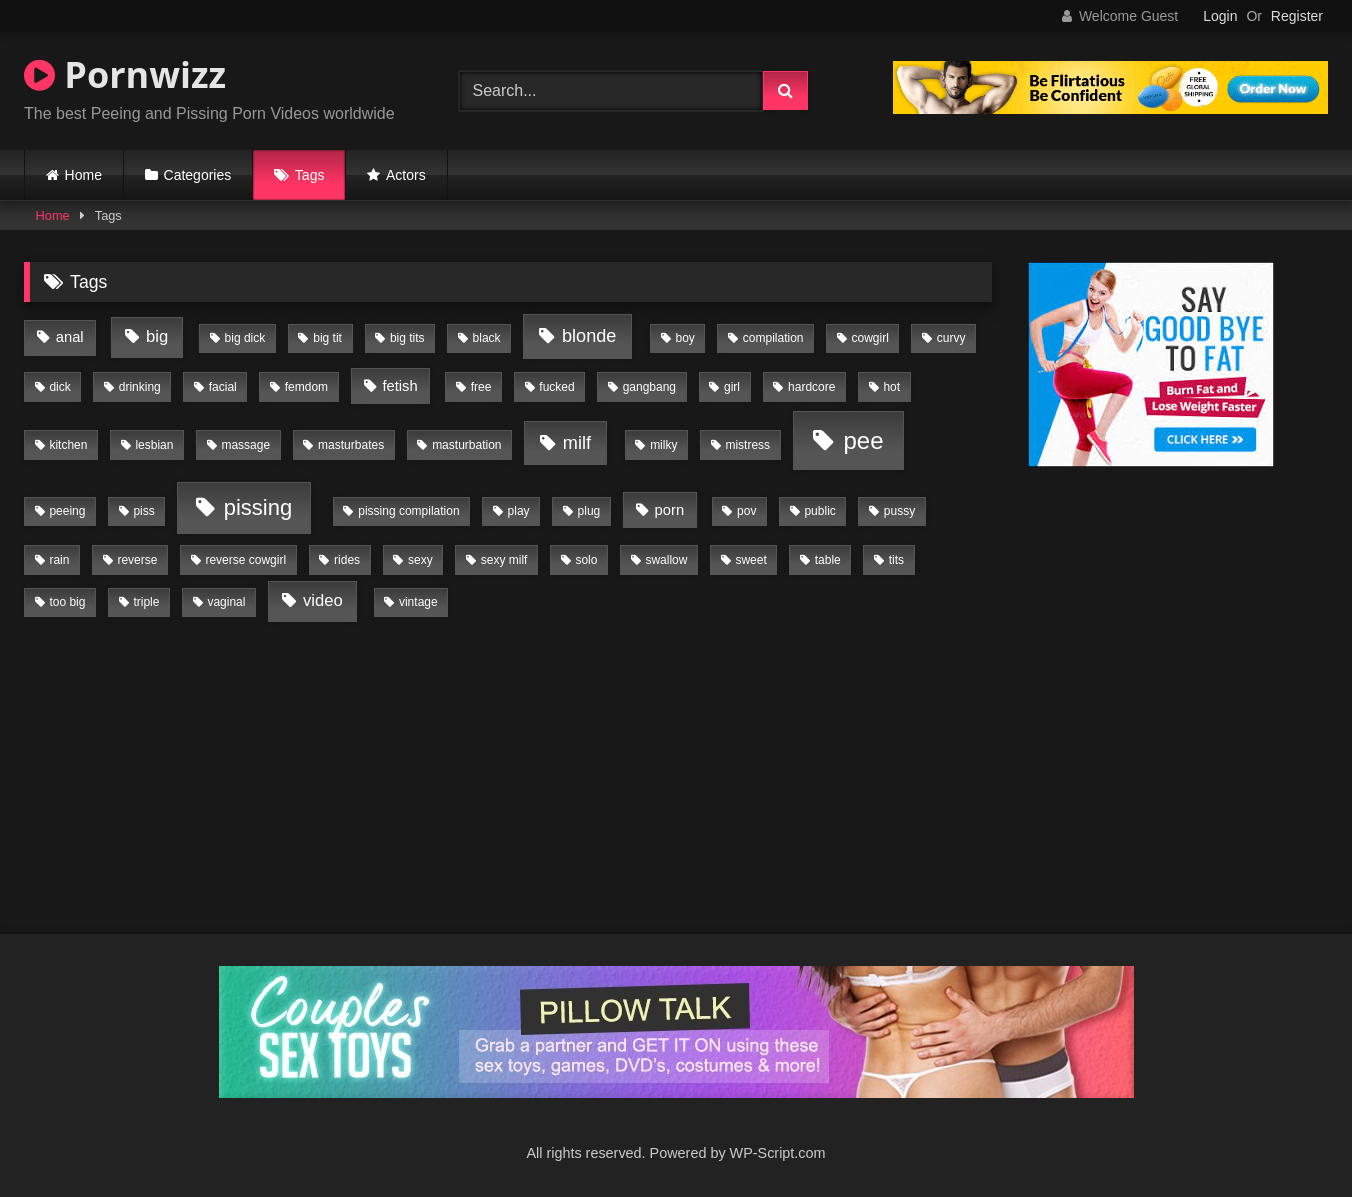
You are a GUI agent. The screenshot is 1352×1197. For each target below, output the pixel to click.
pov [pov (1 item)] (746, 511)
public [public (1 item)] (819, 511)
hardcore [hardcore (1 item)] (811, 387)
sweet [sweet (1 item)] (750, 560)
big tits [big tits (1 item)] (407, 338)
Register (1297, 16)
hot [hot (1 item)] (891, 387)
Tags (310, 175)
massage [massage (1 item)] (245, 445)
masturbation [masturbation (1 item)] (466, 445)
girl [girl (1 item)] (732, 387)
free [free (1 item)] (481, 387)
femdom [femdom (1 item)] (306, 387)
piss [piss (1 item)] (143, 511)
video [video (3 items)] (323, 600)
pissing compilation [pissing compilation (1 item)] (408, 511)
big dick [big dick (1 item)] (245, 338)
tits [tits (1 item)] (896, 560)
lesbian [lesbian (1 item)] (154, 445)
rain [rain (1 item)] (59, 560)
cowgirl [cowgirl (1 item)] (870, 338)
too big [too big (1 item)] (67, 602)
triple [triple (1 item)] (146, 602)
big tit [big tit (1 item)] (327, 338)
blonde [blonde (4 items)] (589, 336)
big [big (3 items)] (157, 336)
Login (1220, 16)
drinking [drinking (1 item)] (140, 387)
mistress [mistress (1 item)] (747, 445)
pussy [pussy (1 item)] (899, 511)
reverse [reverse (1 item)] (137, 560)
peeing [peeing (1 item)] (67, 511)
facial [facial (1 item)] (223, 387)
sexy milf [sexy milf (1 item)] (504, 560)
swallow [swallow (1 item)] (666, 560)
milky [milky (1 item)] (663, 445)
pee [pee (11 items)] (863, 440)
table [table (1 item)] (828, 560)
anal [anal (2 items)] (70, 337)
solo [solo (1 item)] (586, 560)
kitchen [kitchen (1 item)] (68, 445)
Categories (198, 175)
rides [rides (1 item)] (347, 560)
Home (83, 175)
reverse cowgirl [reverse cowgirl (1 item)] (245, 560)
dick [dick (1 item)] (59, 387)
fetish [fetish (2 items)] (399, 386)
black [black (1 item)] (487, 338)
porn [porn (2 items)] (670, 510)
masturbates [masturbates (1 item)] (351, 445)
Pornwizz (125, 74)
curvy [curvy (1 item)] (951, 338)
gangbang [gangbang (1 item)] (649, 387)
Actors (406, 175)
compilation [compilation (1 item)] (773, 338)
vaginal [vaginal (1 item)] (226, 602)
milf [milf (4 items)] (577, 443)
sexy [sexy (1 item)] (420, 560)
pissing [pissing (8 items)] (258, 507)
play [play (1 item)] (519, 511)
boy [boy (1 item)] (684, 338)
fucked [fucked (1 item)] (556, 387)
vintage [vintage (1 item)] (418, 602)
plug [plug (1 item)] (589, 511)
